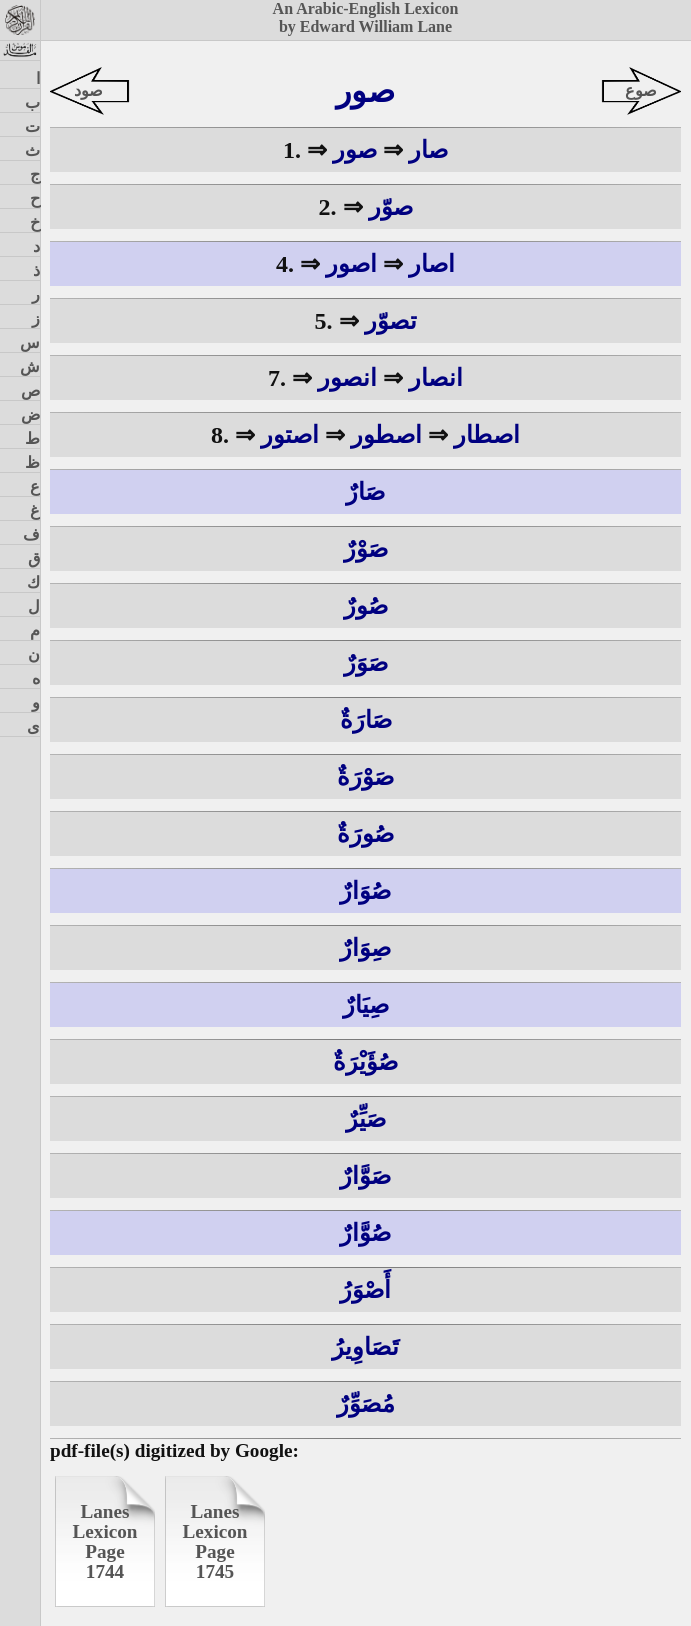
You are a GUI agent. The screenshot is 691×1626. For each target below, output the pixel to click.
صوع (641, 90)
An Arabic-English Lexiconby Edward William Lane (366, 17)
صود (88, 90)
